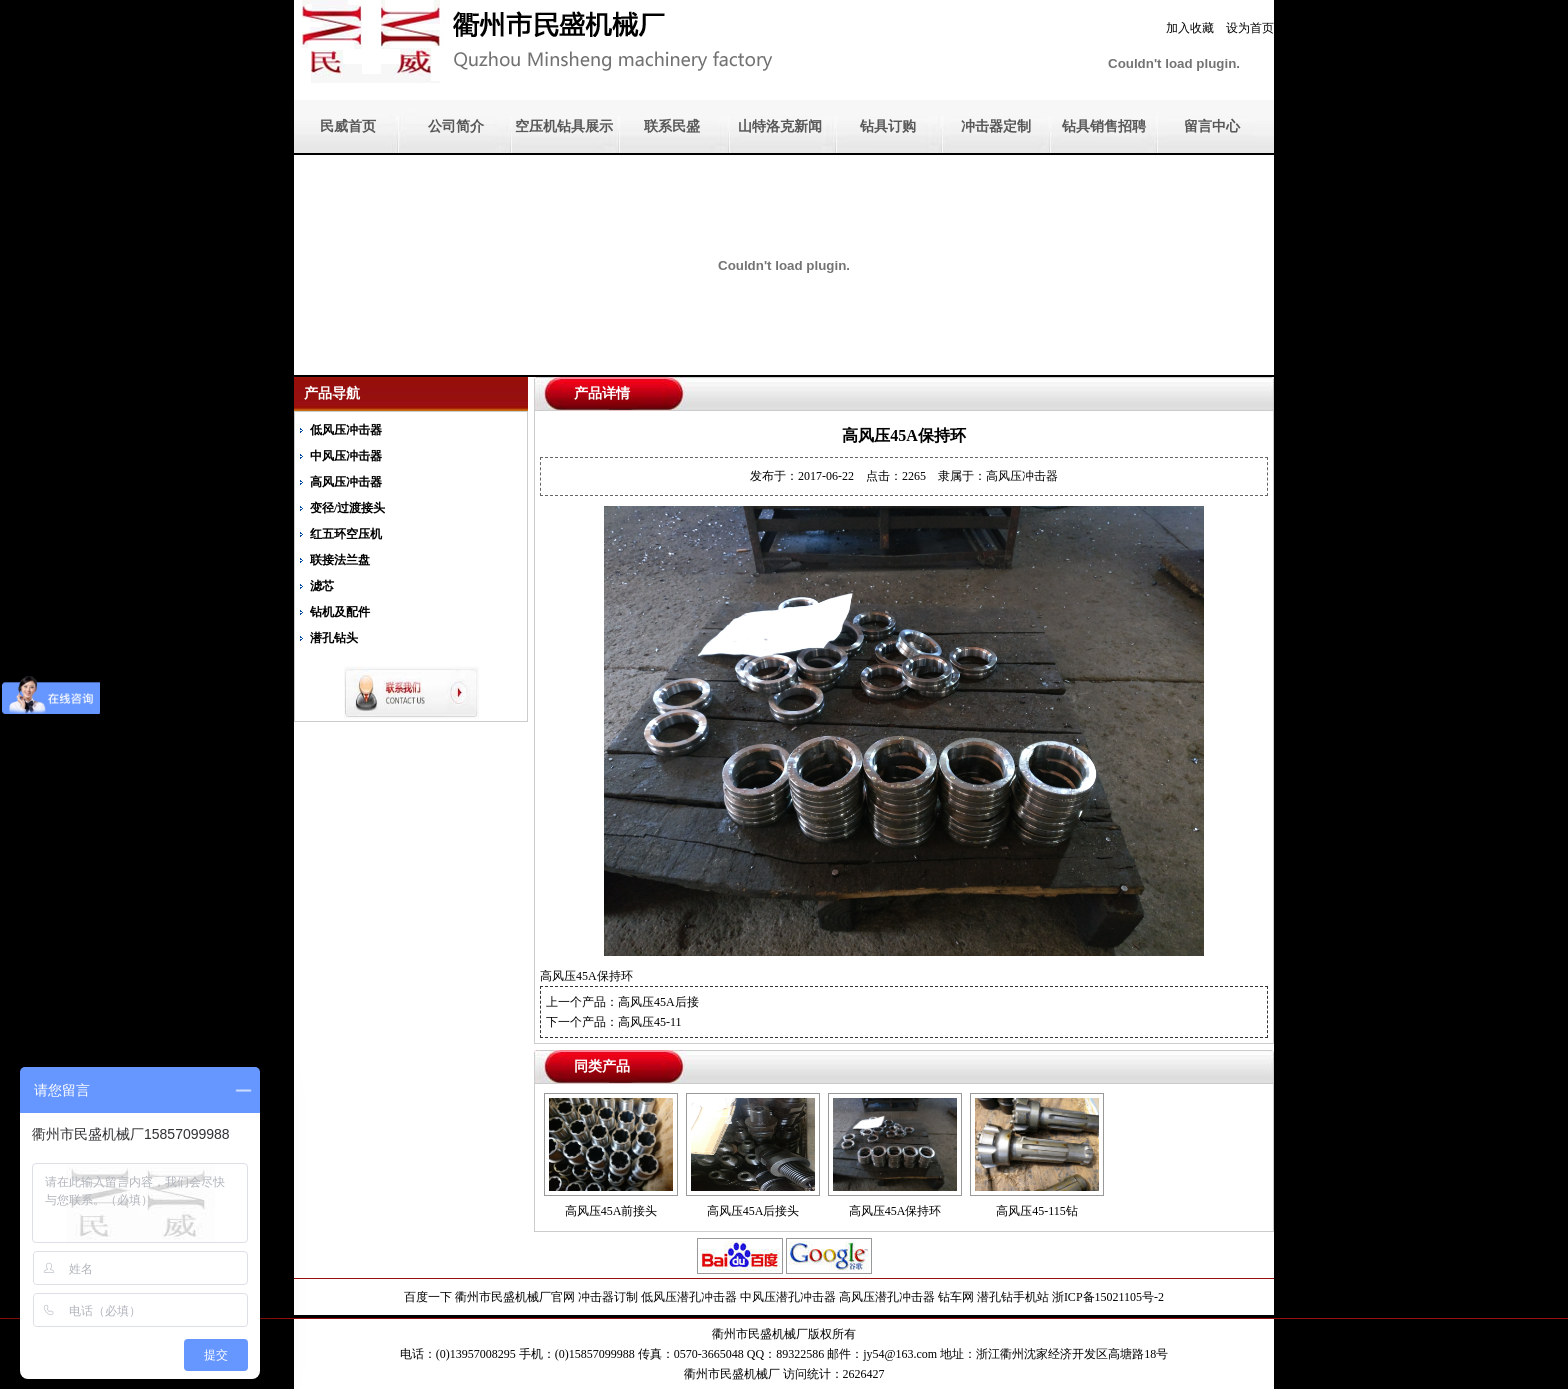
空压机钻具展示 (564, 126)
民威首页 (348, 126)
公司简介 (456, 126)
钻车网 (956, 1297)
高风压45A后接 (658, 1002)
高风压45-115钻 (1037, 1211)
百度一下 (428, 1297)
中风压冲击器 (346, 456)
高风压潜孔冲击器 (887, 1297)
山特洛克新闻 (780, 126)
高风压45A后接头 (753, 1211)
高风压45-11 (650, 1022)
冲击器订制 (608, 1297)
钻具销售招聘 (1104, 126)
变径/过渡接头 (347, 508)
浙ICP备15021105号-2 (1108, 1297)
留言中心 (1212, 126)
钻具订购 (888, 126)
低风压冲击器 (346, 430)
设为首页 (1250, 28)
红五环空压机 (346, 534)
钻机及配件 (340, 612)
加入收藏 (1190, 28)
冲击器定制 (996, 126)
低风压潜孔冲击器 (689, 1297)
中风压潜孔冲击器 (788, 1297)
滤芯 (322, 586)
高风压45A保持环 (895, 1211)
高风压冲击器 (346, 482)
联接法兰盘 (340, 560)
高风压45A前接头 (611, 1211)
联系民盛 (672, 126)
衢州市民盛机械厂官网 (515, 1297)
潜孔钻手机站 (1013, 1297)
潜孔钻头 (334, 638)
